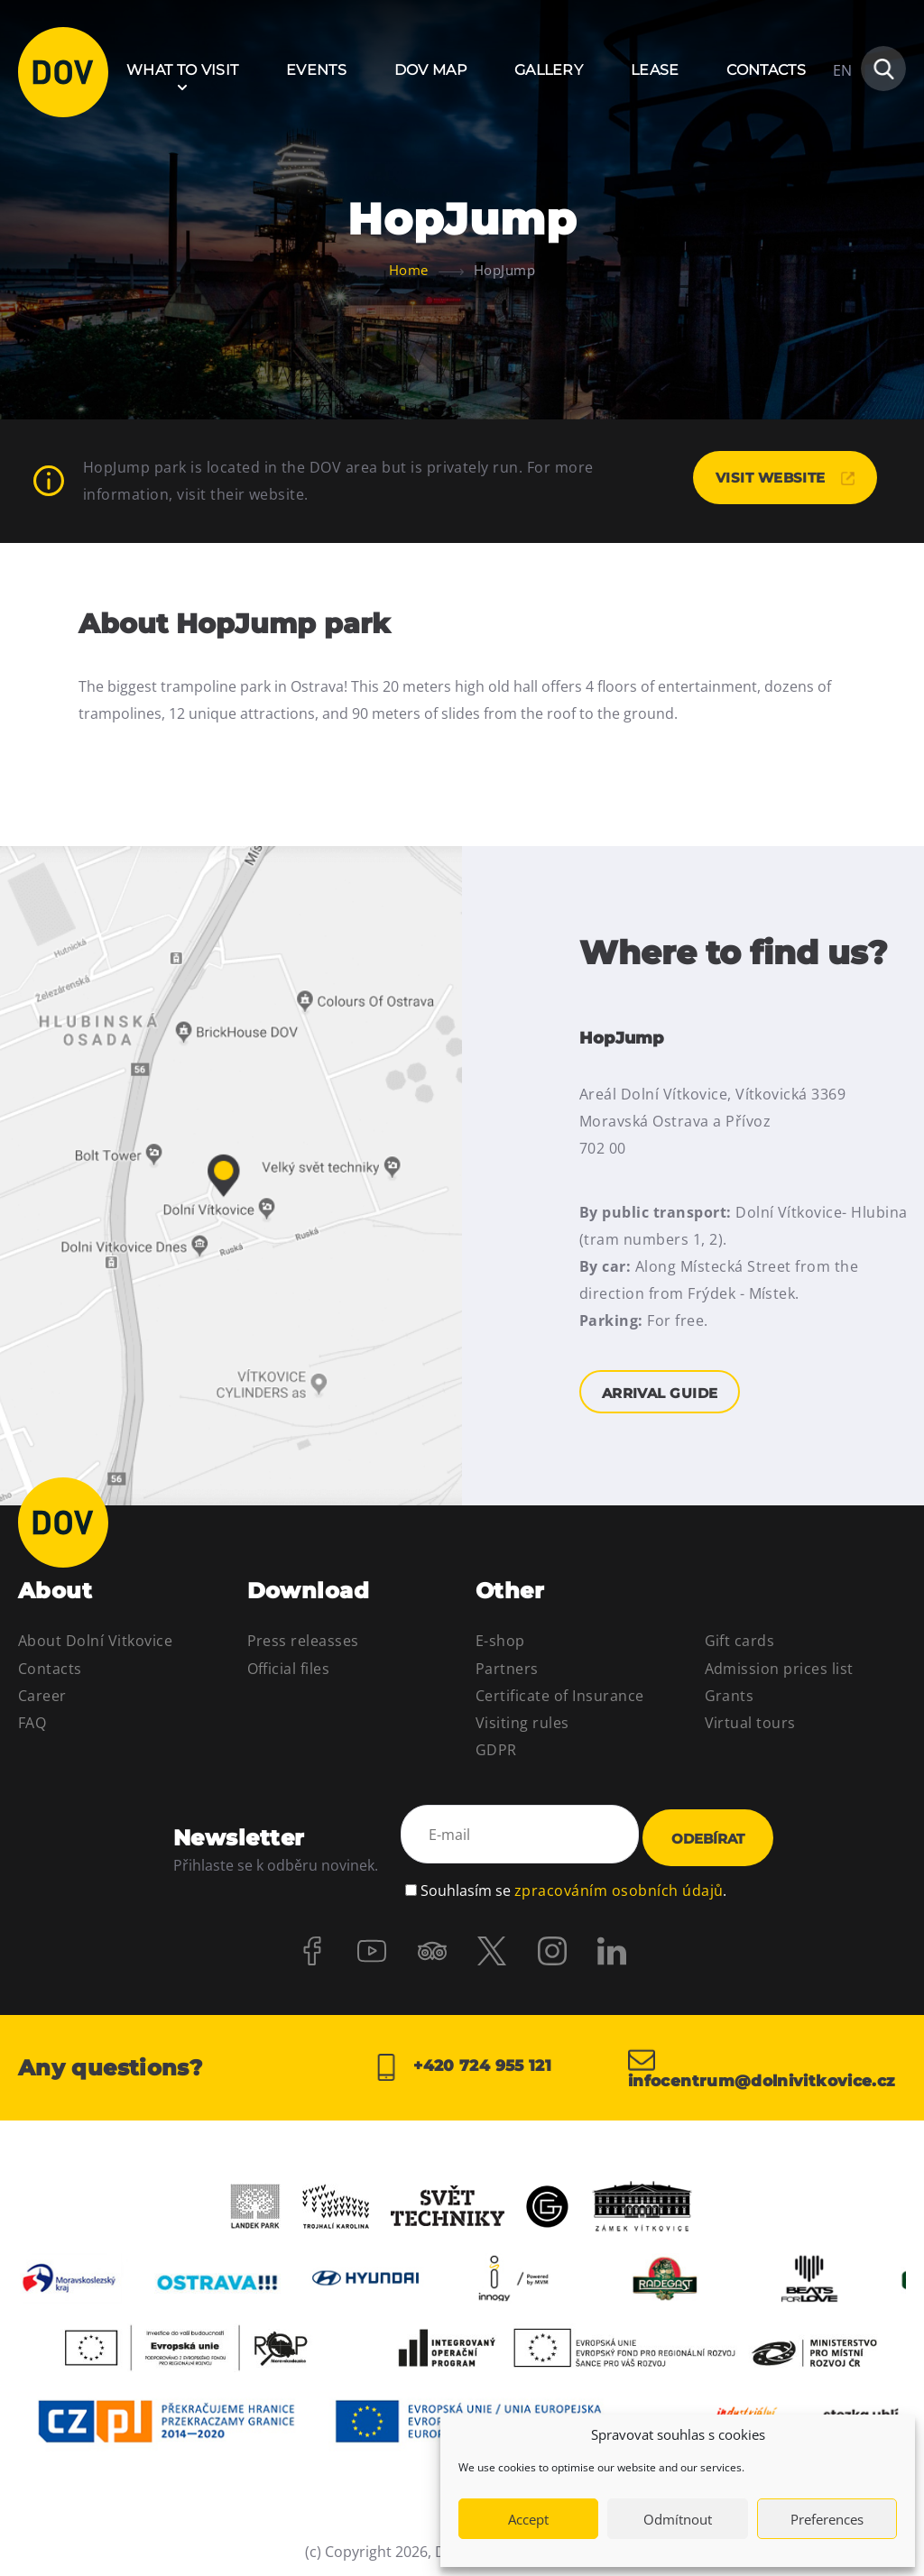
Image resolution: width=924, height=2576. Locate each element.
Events (316, 69)
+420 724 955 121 (461, 2062)
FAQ (32, 1723)
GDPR (496, 1751)
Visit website (778, 477)
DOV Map (430, 69)
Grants (729, 1696)
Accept (528, 2519)
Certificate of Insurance (560, 1696)
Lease (655, 69)
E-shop (500, 1641)
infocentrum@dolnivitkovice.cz (767, 2062)
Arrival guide (231, 1173)
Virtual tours (750, 1723)
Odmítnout (677, 2519)
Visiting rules (522, 1723)
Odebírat (707, 1836)
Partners (507, 1669)
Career (42, 1696)
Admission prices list (779, 1669)
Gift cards (740, 1641)
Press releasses (303, 1641)
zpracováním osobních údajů (618, 1881)
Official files (288, 1669)
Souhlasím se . (573, 1881)
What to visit (182, 69)
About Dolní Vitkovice (95, 1641)
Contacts (766, 69)
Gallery (548, 69)
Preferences (827, 2519)
